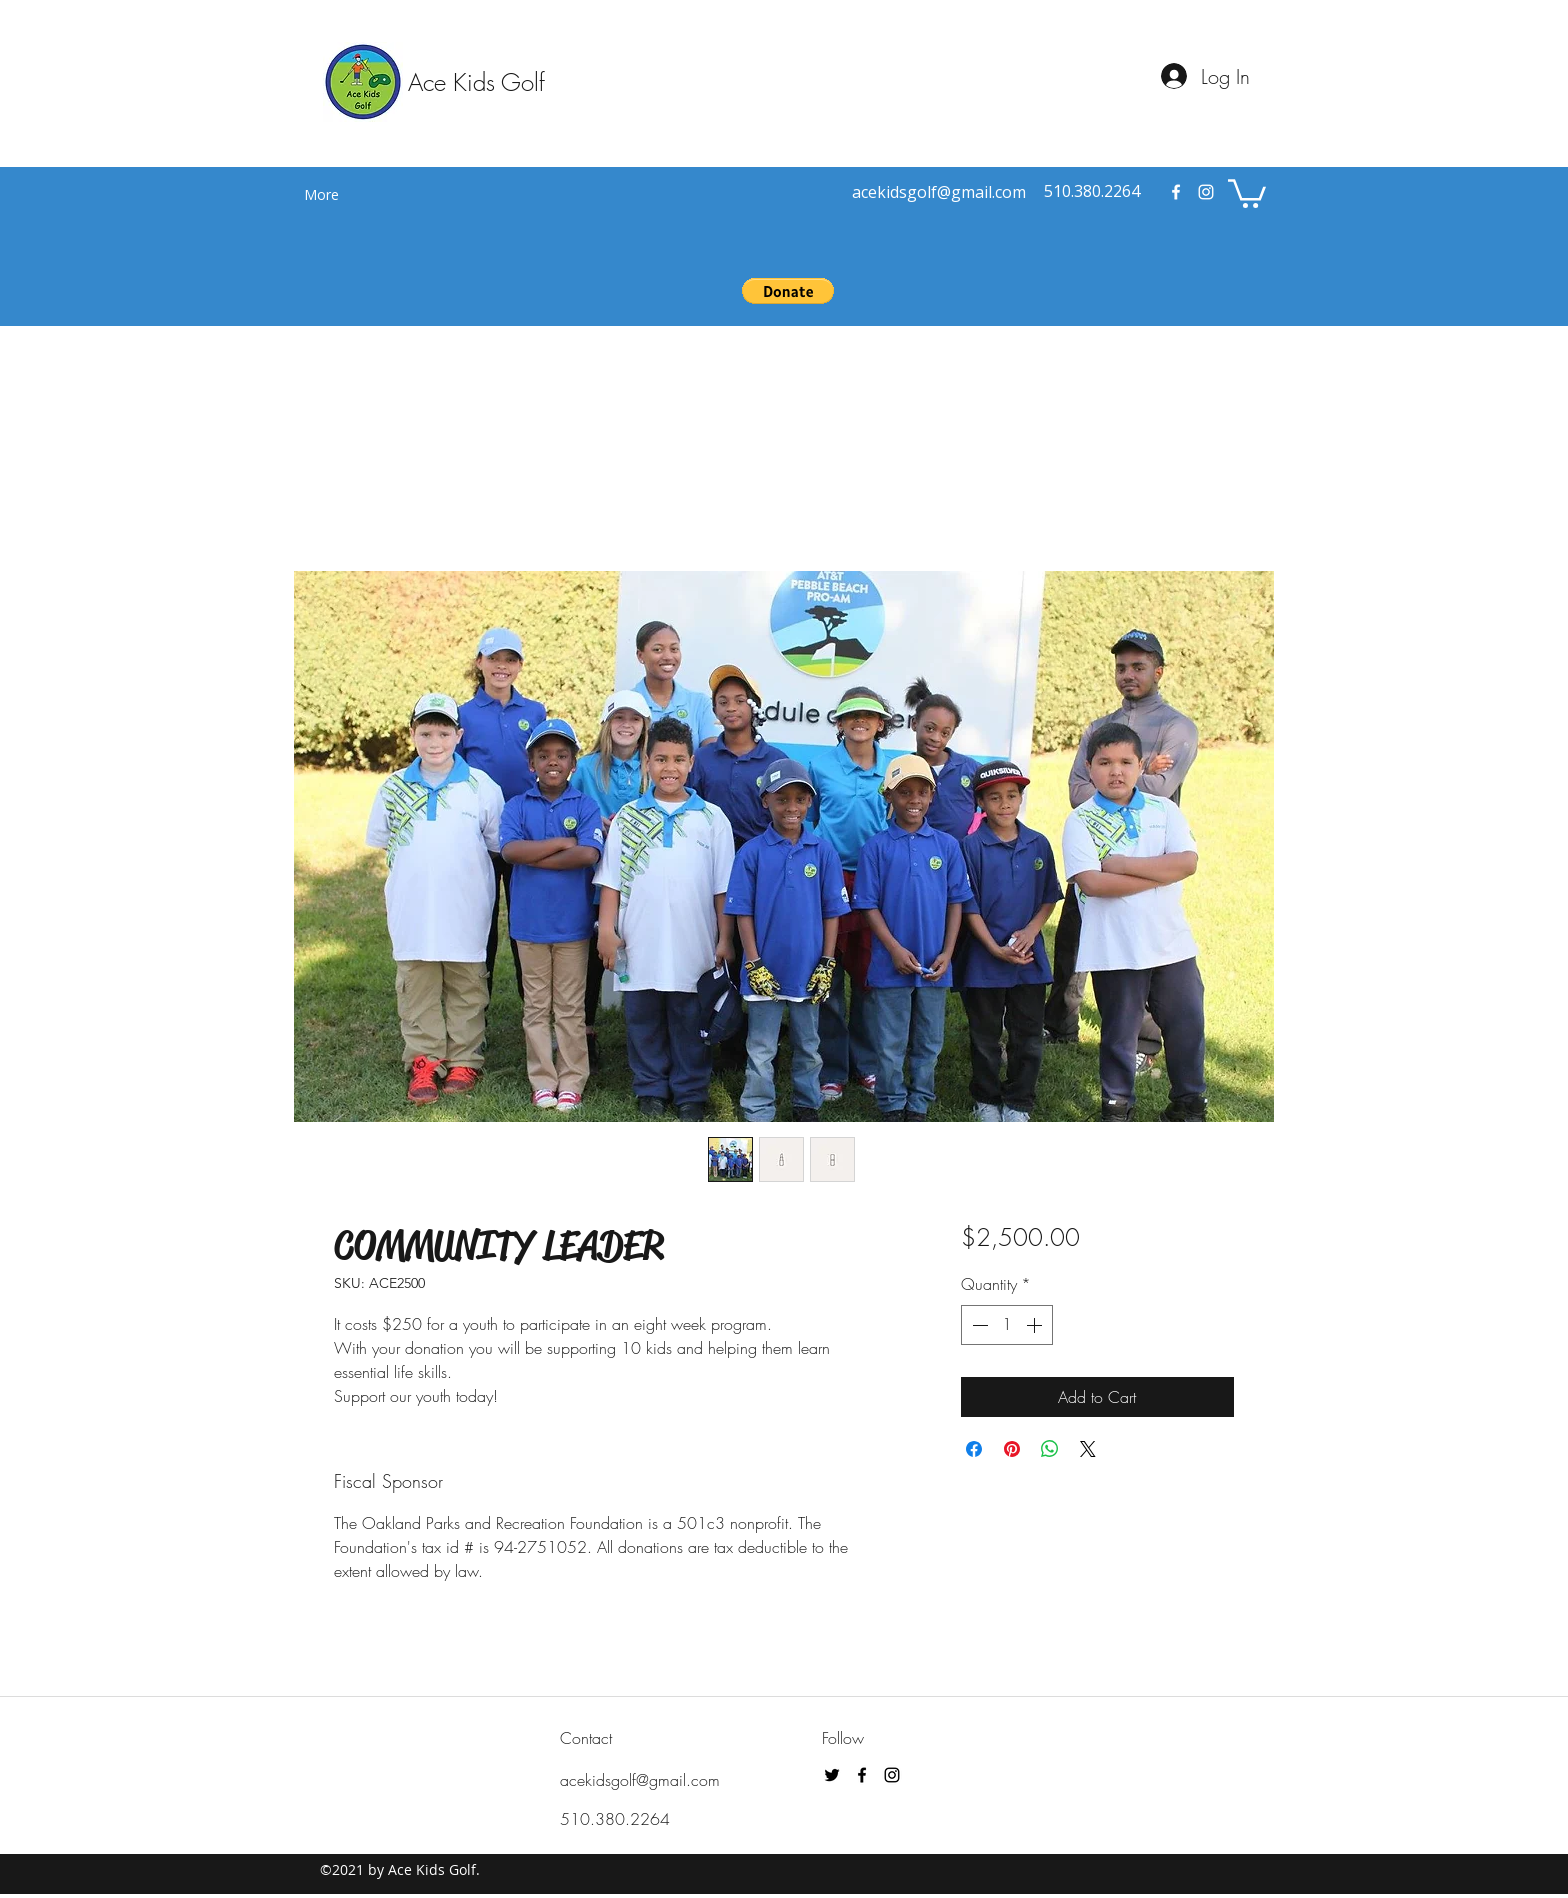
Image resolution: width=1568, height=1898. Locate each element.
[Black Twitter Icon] (832, 1775)
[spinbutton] (1007, 1325)
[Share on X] (1088, 1449)
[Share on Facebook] (974, 1449)
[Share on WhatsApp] (1050, 1449)
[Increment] (1036, 1325)
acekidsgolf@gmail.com (640, 1780)
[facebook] (1176, 192)
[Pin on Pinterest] (1012, 1449)
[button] (1247, 192)
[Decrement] (978, 1325)
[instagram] (1206, 192)
